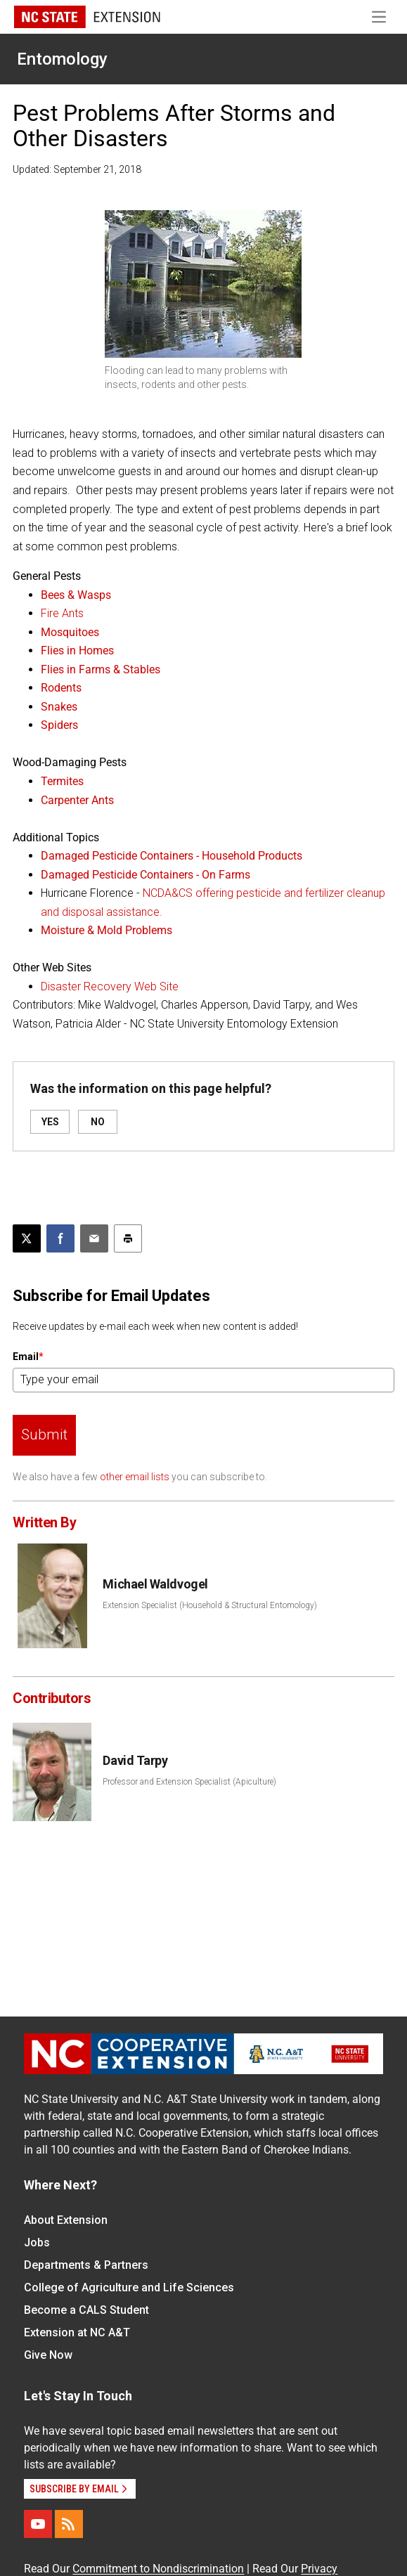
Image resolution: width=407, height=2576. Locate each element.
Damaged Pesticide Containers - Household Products (171, 855)
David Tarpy (135, 1760)
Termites (62, 781)
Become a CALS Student (86, 2310)
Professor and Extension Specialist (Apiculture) (189, 1782)
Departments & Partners (86, 2265)
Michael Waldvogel (155, 1584)
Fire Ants (62, 613)
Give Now (48, 2355)
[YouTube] (38, 2524)
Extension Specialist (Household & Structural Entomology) (210, 1605)
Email (28, 1356)
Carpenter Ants (77, 800)
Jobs (37, 2242)
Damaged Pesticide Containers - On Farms (145, 874)
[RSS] (69, 2524)
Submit (44, 1434)
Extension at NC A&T (77, 2332)
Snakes (59, 706)
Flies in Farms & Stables (100, 669)
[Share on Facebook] (60, 1238)
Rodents (61, 687)
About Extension (66, 2220)
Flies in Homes (77, 650)
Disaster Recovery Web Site (110, 986)
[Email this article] (94, 1238)
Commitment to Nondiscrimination (158, 2568)
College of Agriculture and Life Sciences (129, 2287)
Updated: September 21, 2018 (77, 169)
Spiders (59, 725)
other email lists (134, 1476)
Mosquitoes (70, 632)
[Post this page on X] (27, 1238)
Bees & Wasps (76, 595)
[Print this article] (128, 1238)
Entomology (62, 59)
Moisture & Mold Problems (106, 930)
